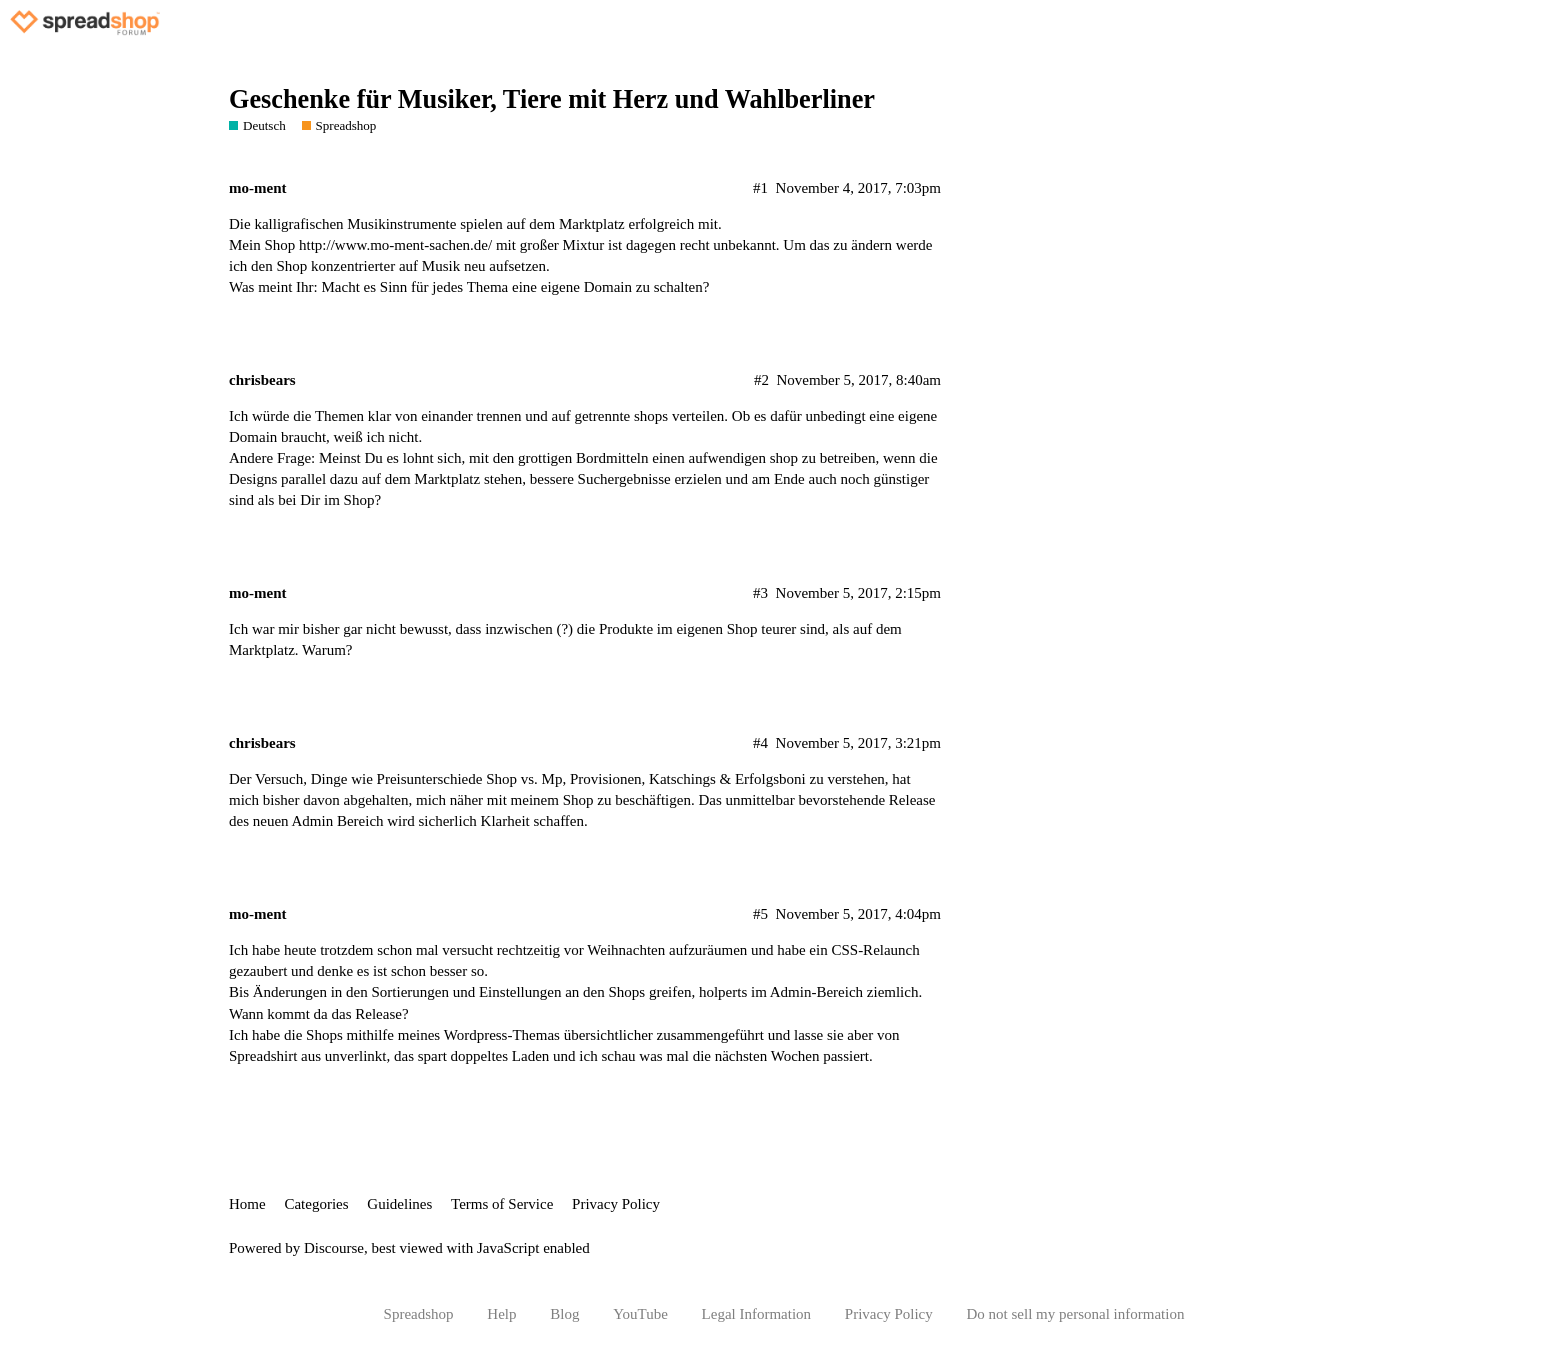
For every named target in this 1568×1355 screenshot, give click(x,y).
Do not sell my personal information (1076, 1314)
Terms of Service (502, 1204)
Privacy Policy (616, 1204)
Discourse (334, 1248)
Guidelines (399, 1204)
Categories (316, 1204)
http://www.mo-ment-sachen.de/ (395, 245)
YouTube (640, 1314)
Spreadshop (419, 1314)
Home (247, 1204)
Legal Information (757, 1314)
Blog (564, 1314)
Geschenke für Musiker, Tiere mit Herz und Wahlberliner (552, 99)
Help (501, 1314)
